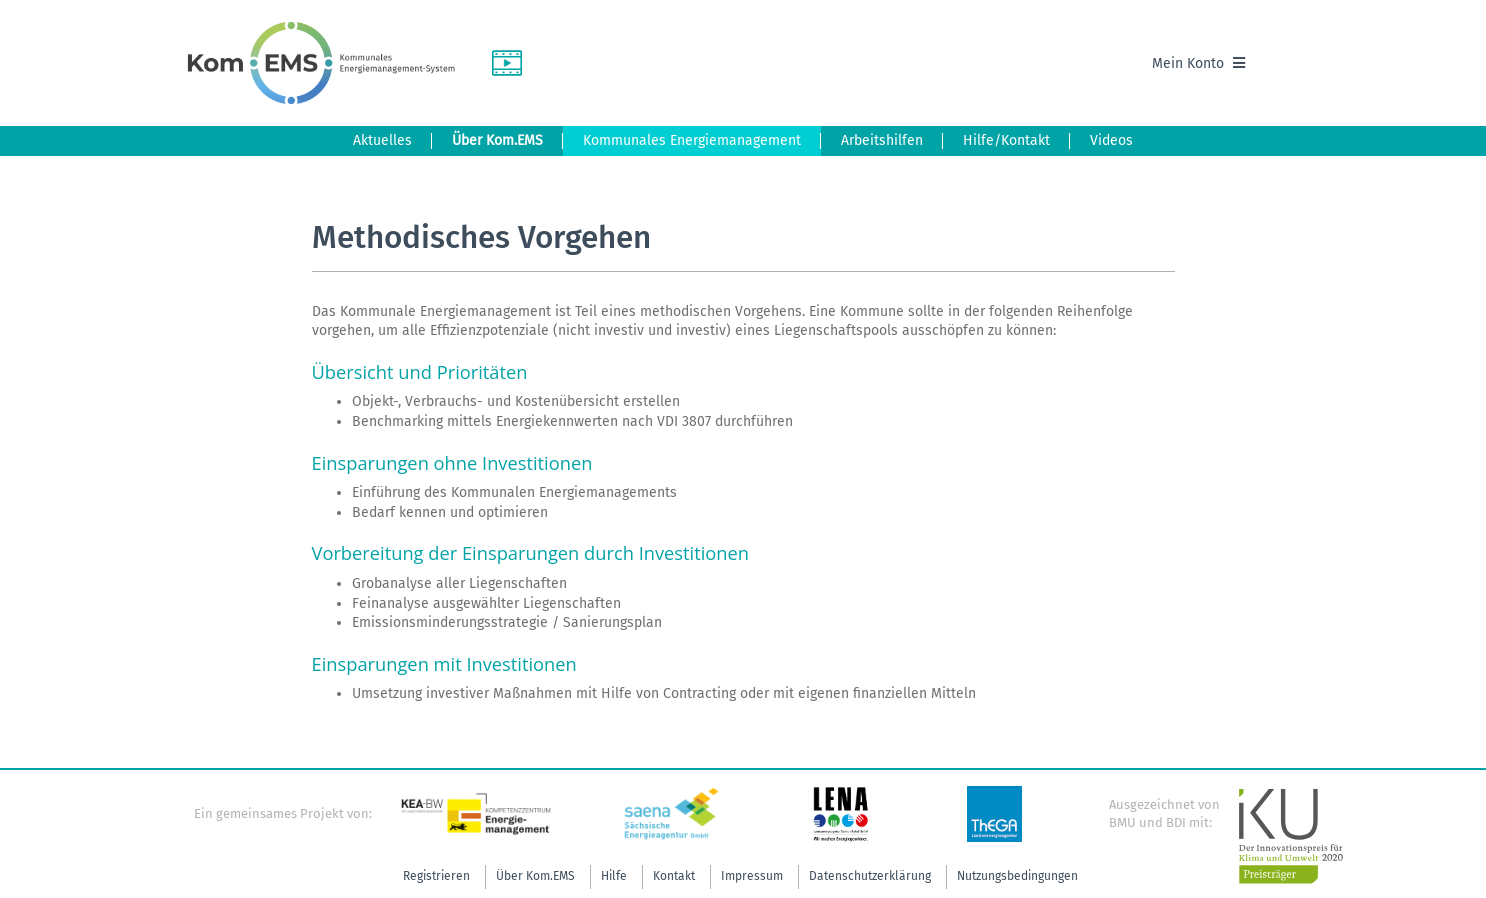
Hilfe (614, 876)
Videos (1111, 140)
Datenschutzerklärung (870, 876)
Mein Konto (1198, 63)
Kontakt (674, 876)
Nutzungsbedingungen (1017, 876)
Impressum (752, 876)
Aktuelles (382, 140)
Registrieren (436, 876)
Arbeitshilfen (882, 140)
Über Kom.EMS (497, 140)
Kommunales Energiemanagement (692, 140)
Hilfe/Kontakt (1006, 140)
